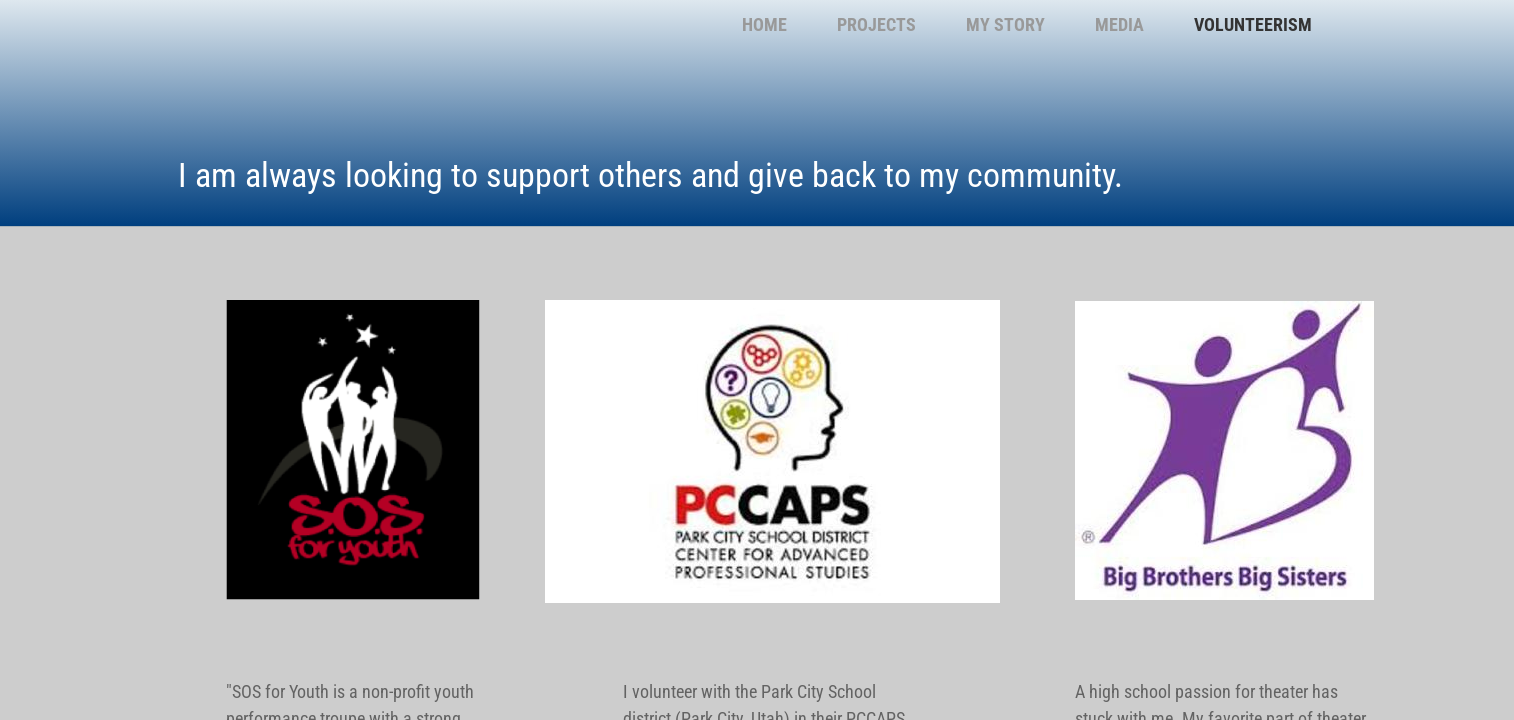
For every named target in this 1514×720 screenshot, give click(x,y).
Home (764, 24)
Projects (876, 24)
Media (1119, 24)
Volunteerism (1253, 24)
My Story (1005, 24)
